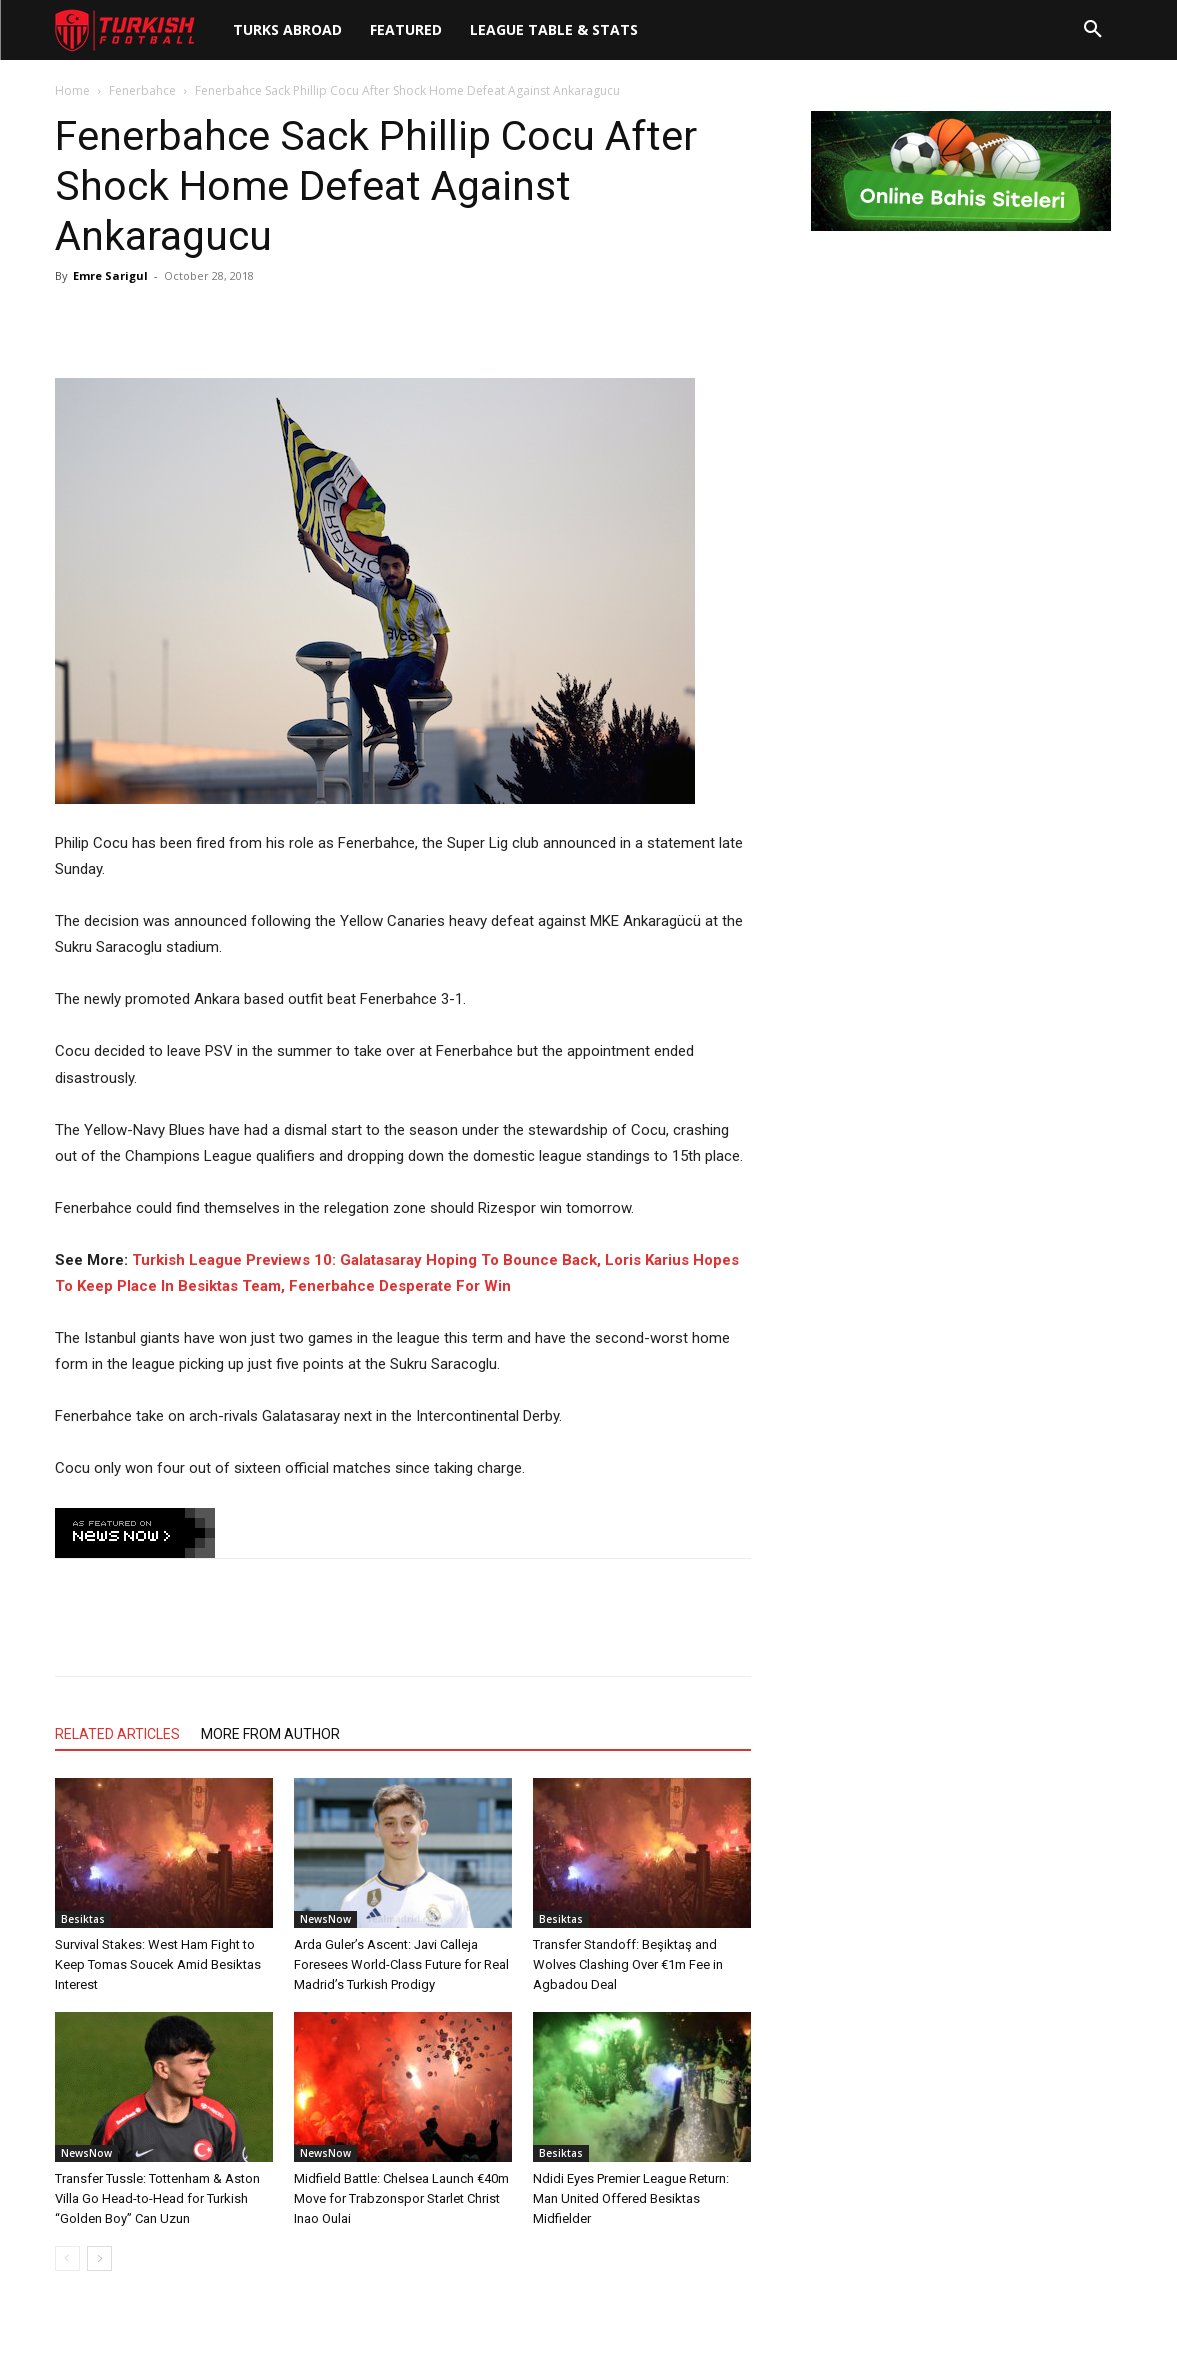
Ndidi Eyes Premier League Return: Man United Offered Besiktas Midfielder (631, 2198)
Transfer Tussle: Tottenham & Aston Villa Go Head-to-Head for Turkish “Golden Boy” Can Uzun (157, 2198)
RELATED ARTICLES (117, 1734)
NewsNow (325, 1919)
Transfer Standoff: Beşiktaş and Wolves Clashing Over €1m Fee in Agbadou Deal (628, 1964)
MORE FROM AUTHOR (270, 1734)
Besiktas (83, 1919)
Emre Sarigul (110, 275)
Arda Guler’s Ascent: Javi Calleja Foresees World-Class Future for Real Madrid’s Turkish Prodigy (401, 1964)
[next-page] (99, 2258)
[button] (1093, 30)
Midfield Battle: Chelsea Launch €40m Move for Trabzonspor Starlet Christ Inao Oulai (401, 2198)
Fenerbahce (142, 90)
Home (72, 90)
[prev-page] (67, 2258)
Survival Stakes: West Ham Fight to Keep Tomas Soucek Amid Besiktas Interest (158, 1964)
